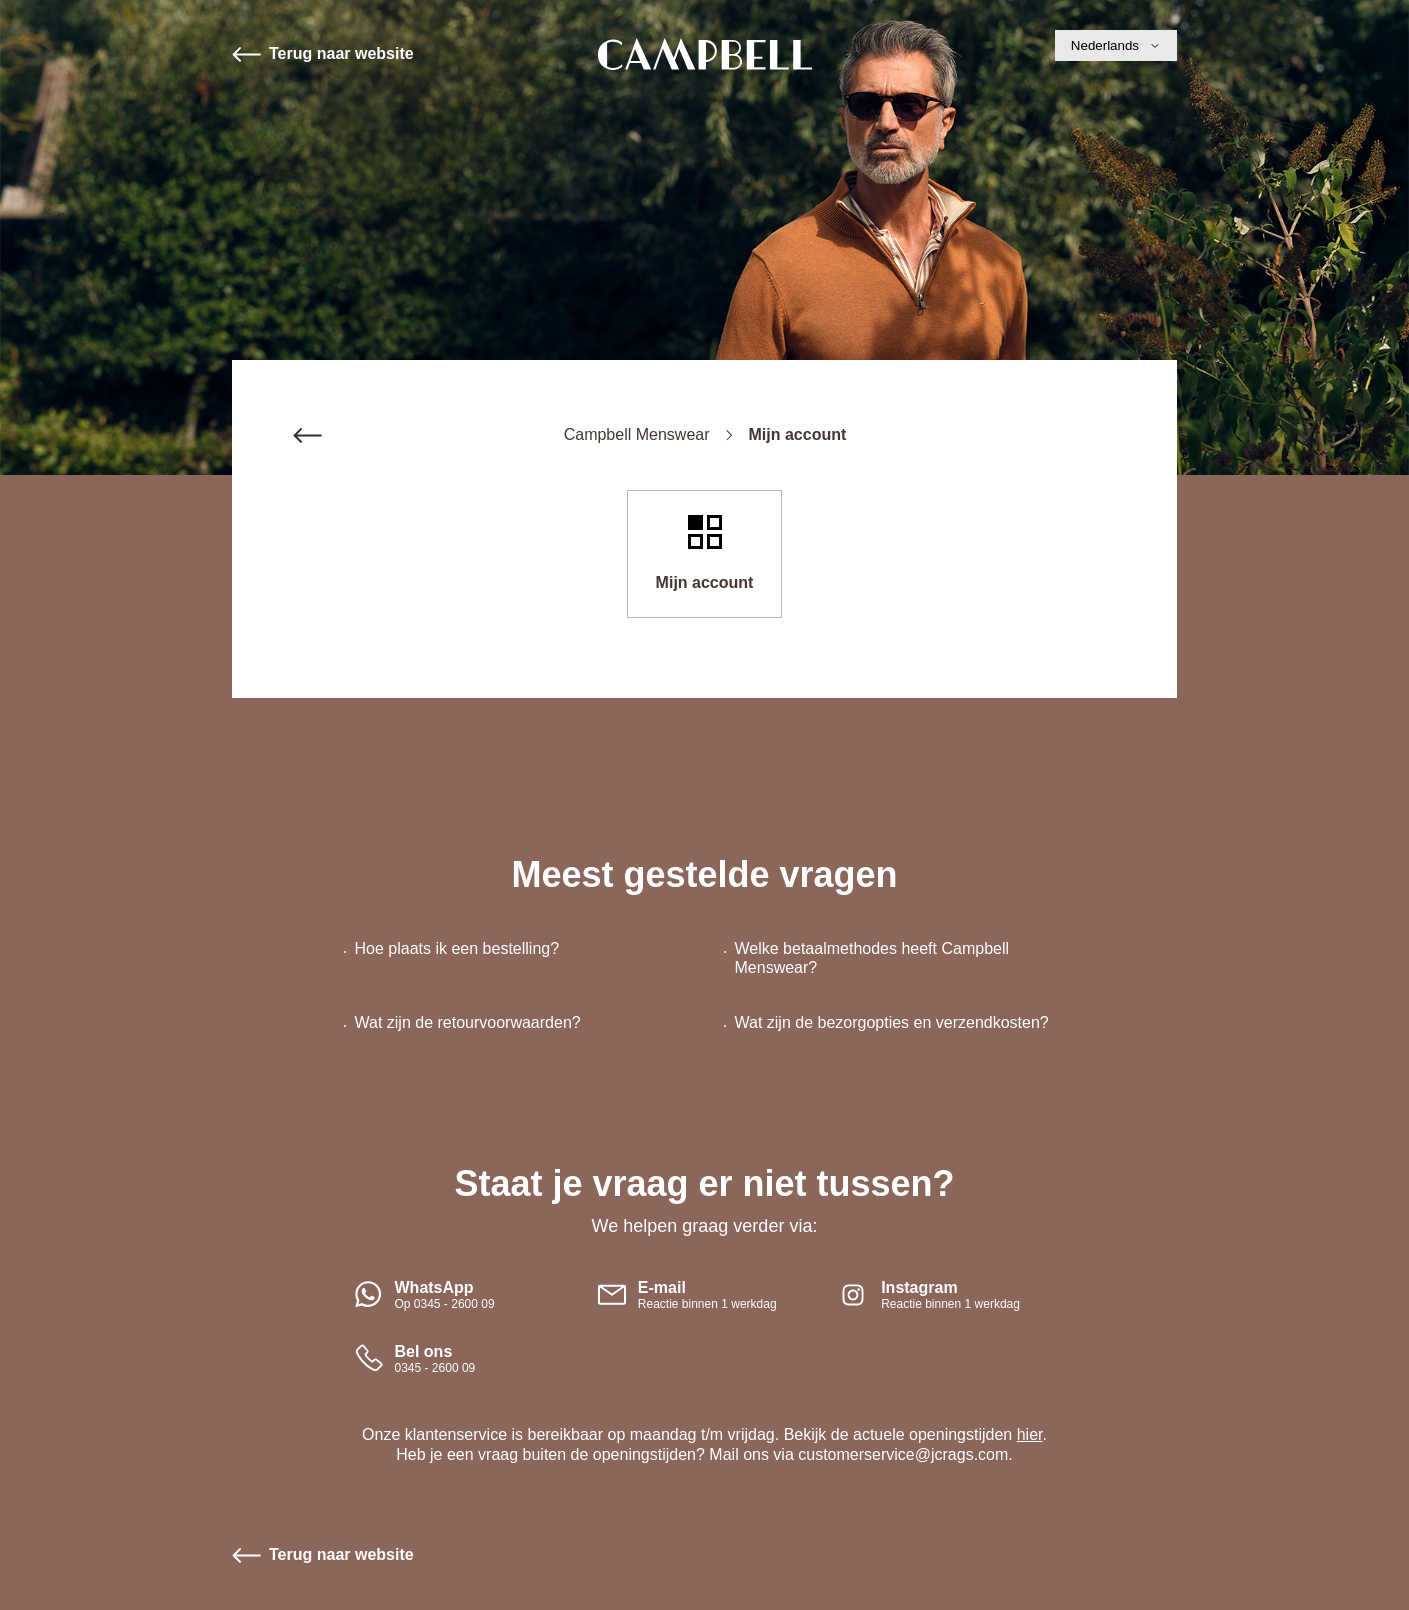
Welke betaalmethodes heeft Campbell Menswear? (872, 958)
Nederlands (1116, 45)
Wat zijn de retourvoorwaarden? (468, 1022)
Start (705, 54)
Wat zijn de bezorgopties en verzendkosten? (892, 1022)
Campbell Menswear (637, 434)
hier (1030, 1434)
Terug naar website (341, 53)
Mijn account (705, 582)
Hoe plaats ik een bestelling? (457, 948)
